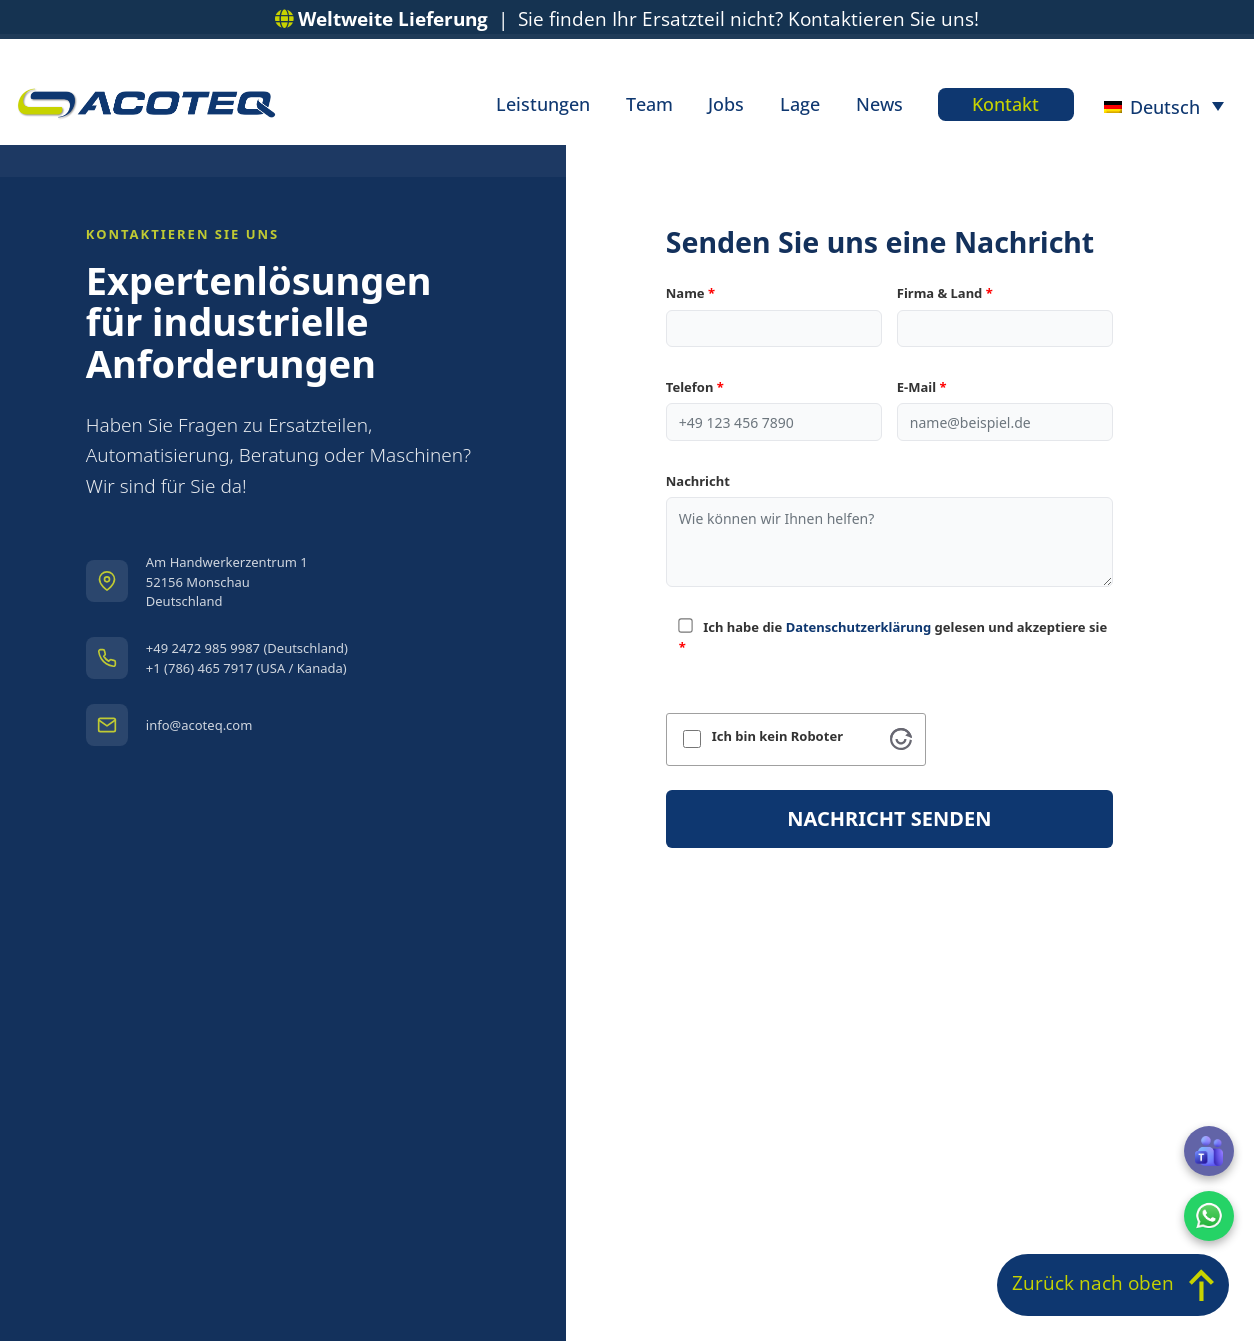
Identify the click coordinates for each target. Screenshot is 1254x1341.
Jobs (727, 105)
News (878, 105)
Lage (800, 105)
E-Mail (922, 387)
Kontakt (1005, 105)
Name (690, 293)
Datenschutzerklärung (859, 627)
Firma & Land (945, 293)
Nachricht (698, 481)
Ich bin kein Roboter (777, 736)
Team (650, 105)
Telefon (695, 387)
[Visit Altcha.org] (901, 739)
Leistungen (545, 105)
